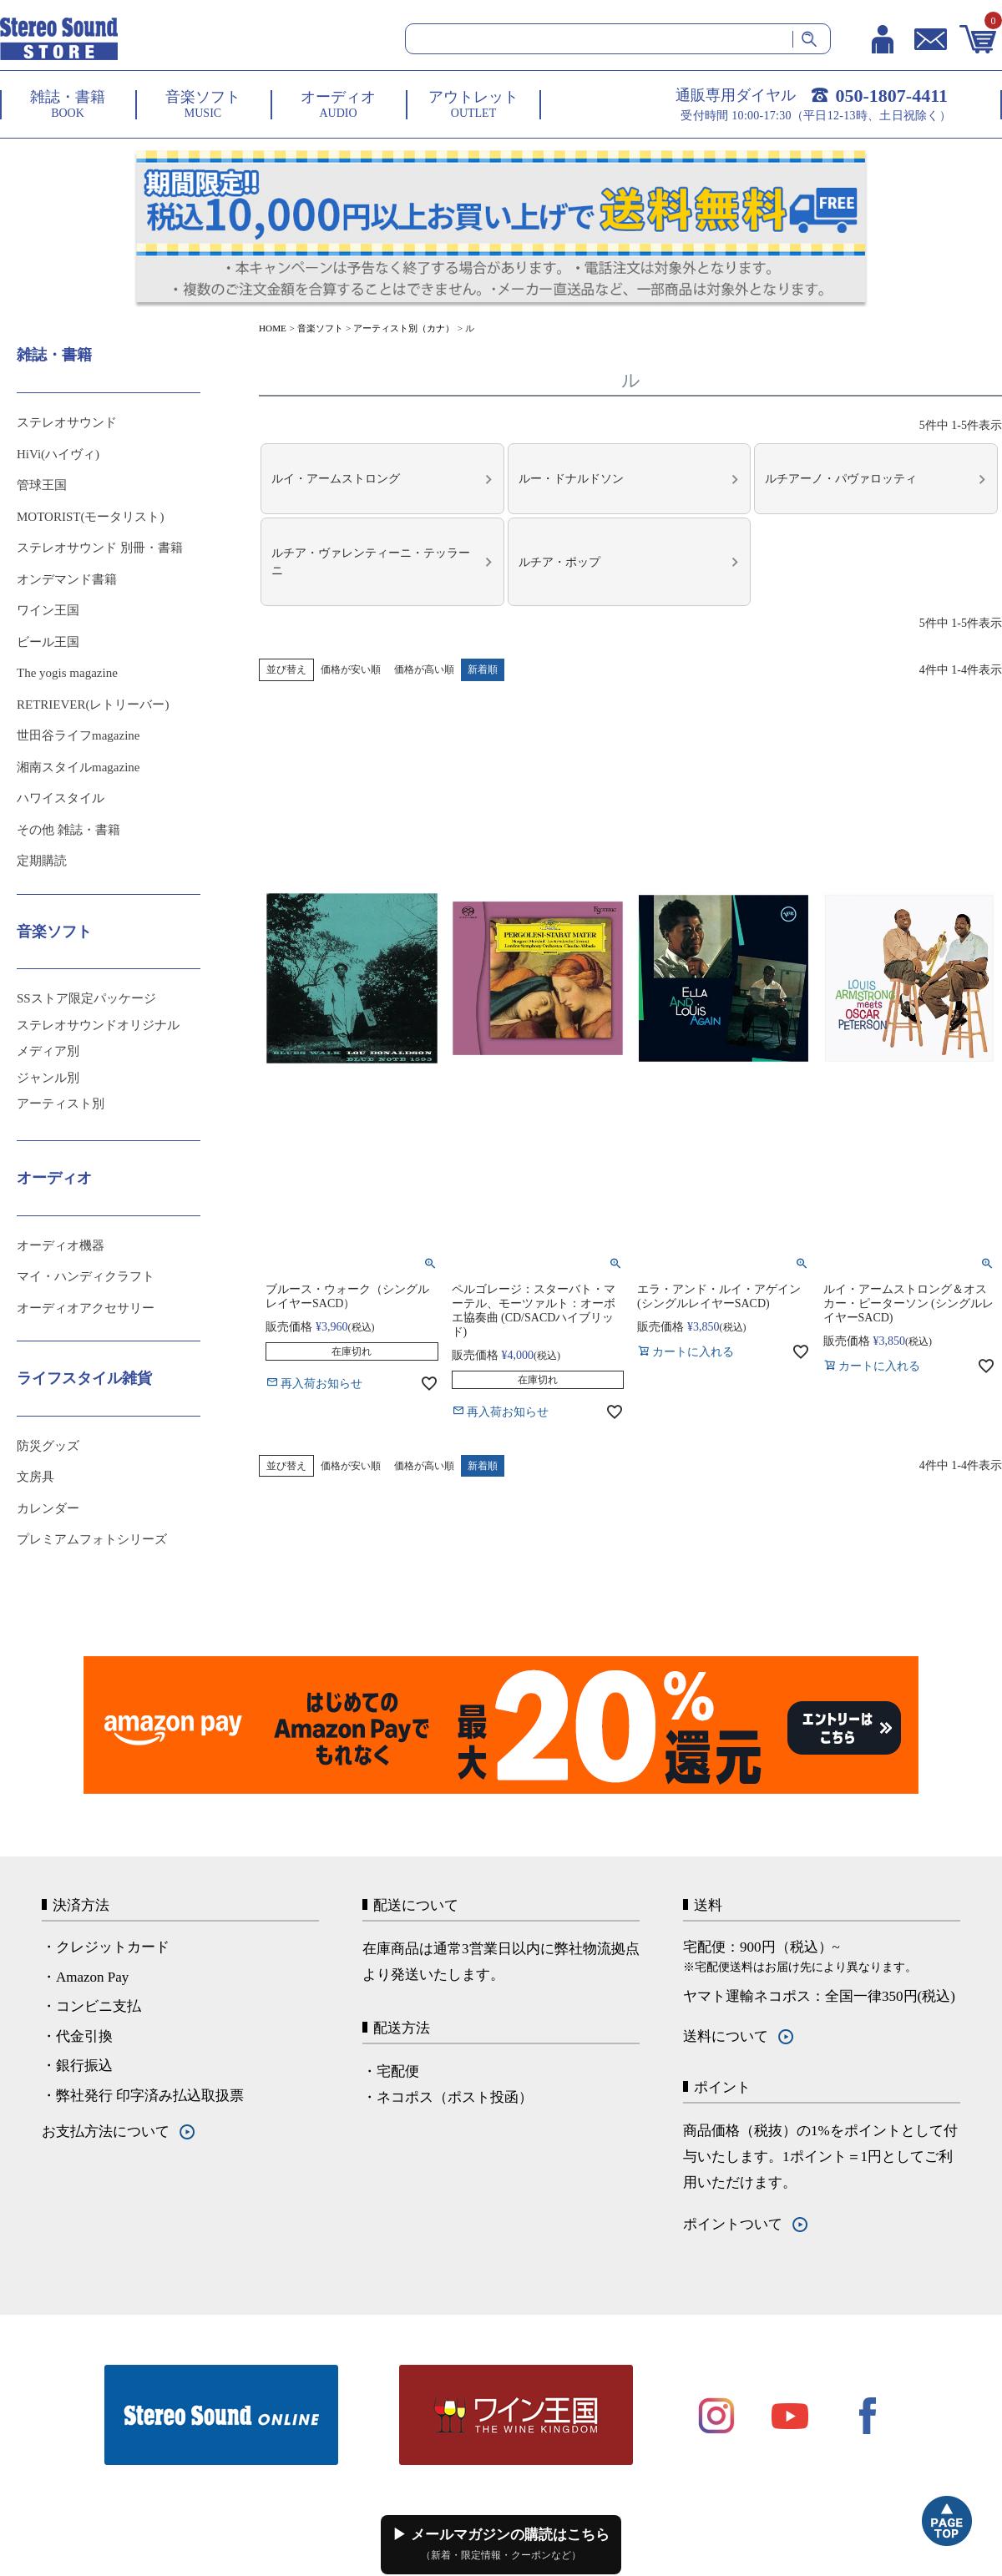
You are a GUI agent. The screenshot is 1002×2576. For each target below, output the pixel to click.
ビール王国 (48, 642)
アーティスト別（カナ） (403, 328)
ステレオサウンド (67, 422)
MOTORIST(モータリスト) (90, 516)
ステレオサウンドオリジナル (98, 1025)
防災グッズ (48, 1445)
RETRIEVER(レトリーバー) (93, 704)
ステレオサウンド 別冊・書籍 (100, 547)
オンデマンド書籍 (67, 579)
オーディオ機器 (60, 1245)
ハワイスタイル (60, 798)
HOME (272, 328)
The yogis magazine (67, 672)
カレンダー (48, 1508)
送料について (725, 2036)
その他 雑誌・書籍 (68, 829)
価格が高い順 (424, 653)
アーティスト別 (60, 1103)
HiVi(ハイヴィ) (58, 454)
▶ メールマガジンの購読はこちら (500, 2544)
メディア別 (48, 1051)
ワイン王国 (48, 610)
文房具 (35, 1476)
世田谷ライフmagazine (78, 735)
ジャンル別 (48, 1077)
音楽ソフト (320, 328)
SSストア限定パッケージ (86, 998)
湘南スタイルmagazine (78, 767)
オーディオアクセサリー (85, 1308)
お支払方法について (106, 2131)
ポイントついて (732, 2224)
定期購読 (42, 860)
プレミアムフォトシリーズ (92, 1539)
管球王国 (42, 485)
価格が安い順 (351, 653)
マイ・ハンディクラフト (85, 1276)
